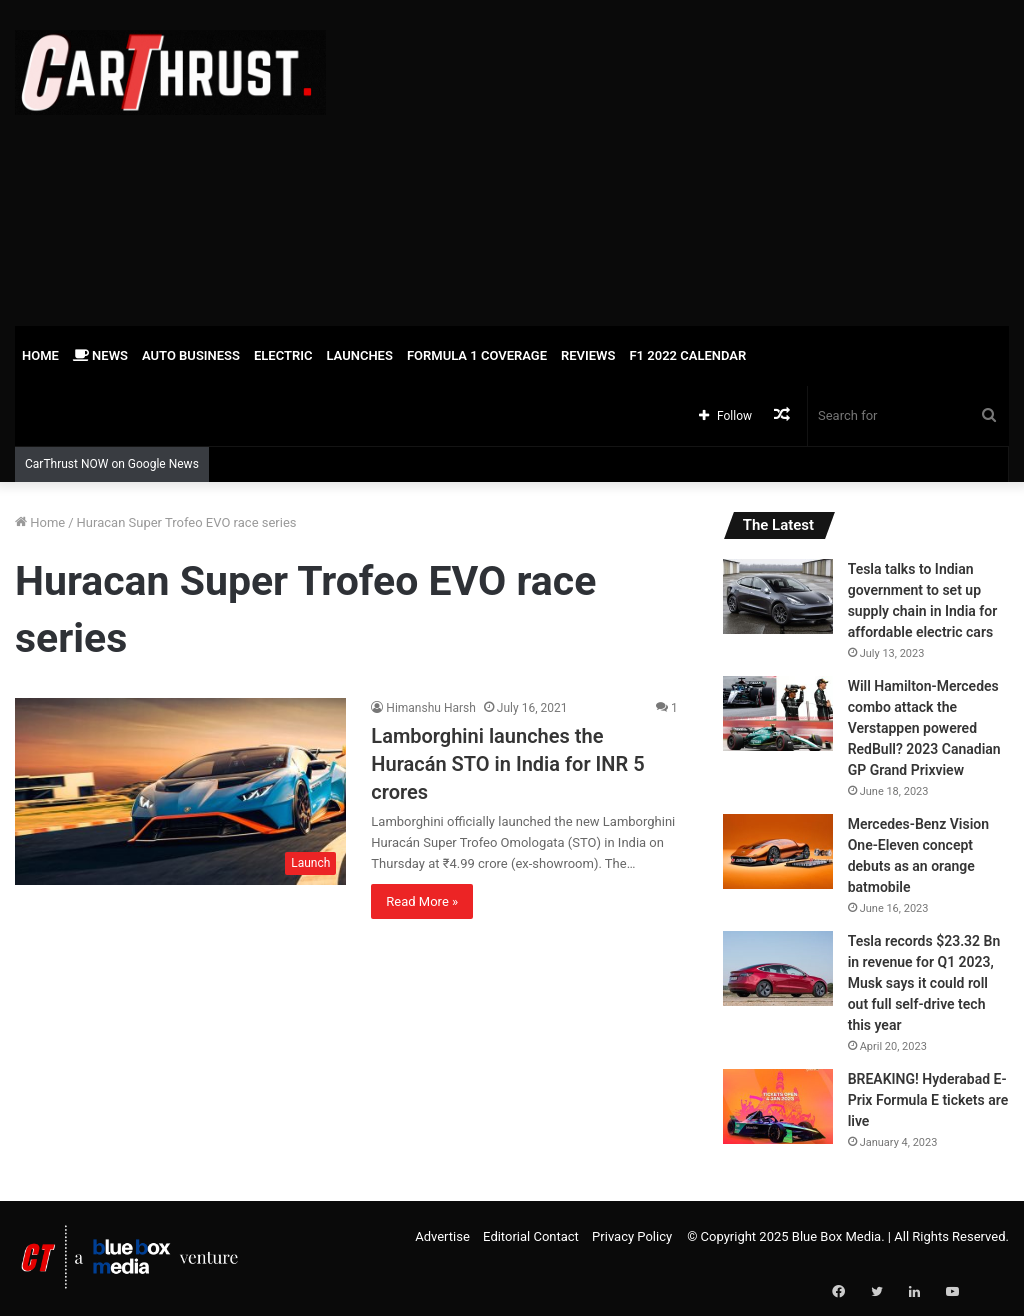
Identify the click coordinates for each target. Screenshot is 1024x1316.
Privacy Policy (632, 1236)
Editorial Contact (531, 1236)
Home (40, 355)
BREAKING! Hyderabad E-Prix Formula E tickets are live (928, 1100)
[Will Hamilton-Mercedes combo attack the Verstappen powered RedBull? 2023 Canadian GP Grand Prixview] (778, 713)
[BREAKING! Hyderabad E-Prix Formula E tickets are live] (778, 1106)
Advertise (442, 1236)
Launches (359, 355)
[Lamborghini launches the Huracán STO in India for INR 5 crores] (180, 791)
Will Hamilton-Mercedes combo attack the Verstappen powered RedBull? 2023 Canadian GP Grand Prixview (924, 728)
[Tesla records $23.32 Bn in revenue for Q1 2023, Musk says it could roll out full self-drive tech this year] (778, 968)
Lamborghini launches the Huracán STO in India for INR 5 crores (507, 764)
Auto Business (191, 355)
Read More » (422, 901)
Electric (283, 355)
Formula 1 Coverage (477, 355)
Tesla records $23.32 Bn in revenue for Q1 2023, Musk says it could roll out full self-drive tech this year (924, 983)
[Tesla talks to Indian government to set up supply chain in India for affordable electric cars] (778, 596)
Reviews (588, 355)
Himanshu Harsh (431, 708)
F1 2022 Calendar (687, 355)
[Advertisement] (689, 160)
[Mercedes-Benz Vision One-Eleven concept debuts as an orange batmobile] (778, 851)
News (100, 355)
